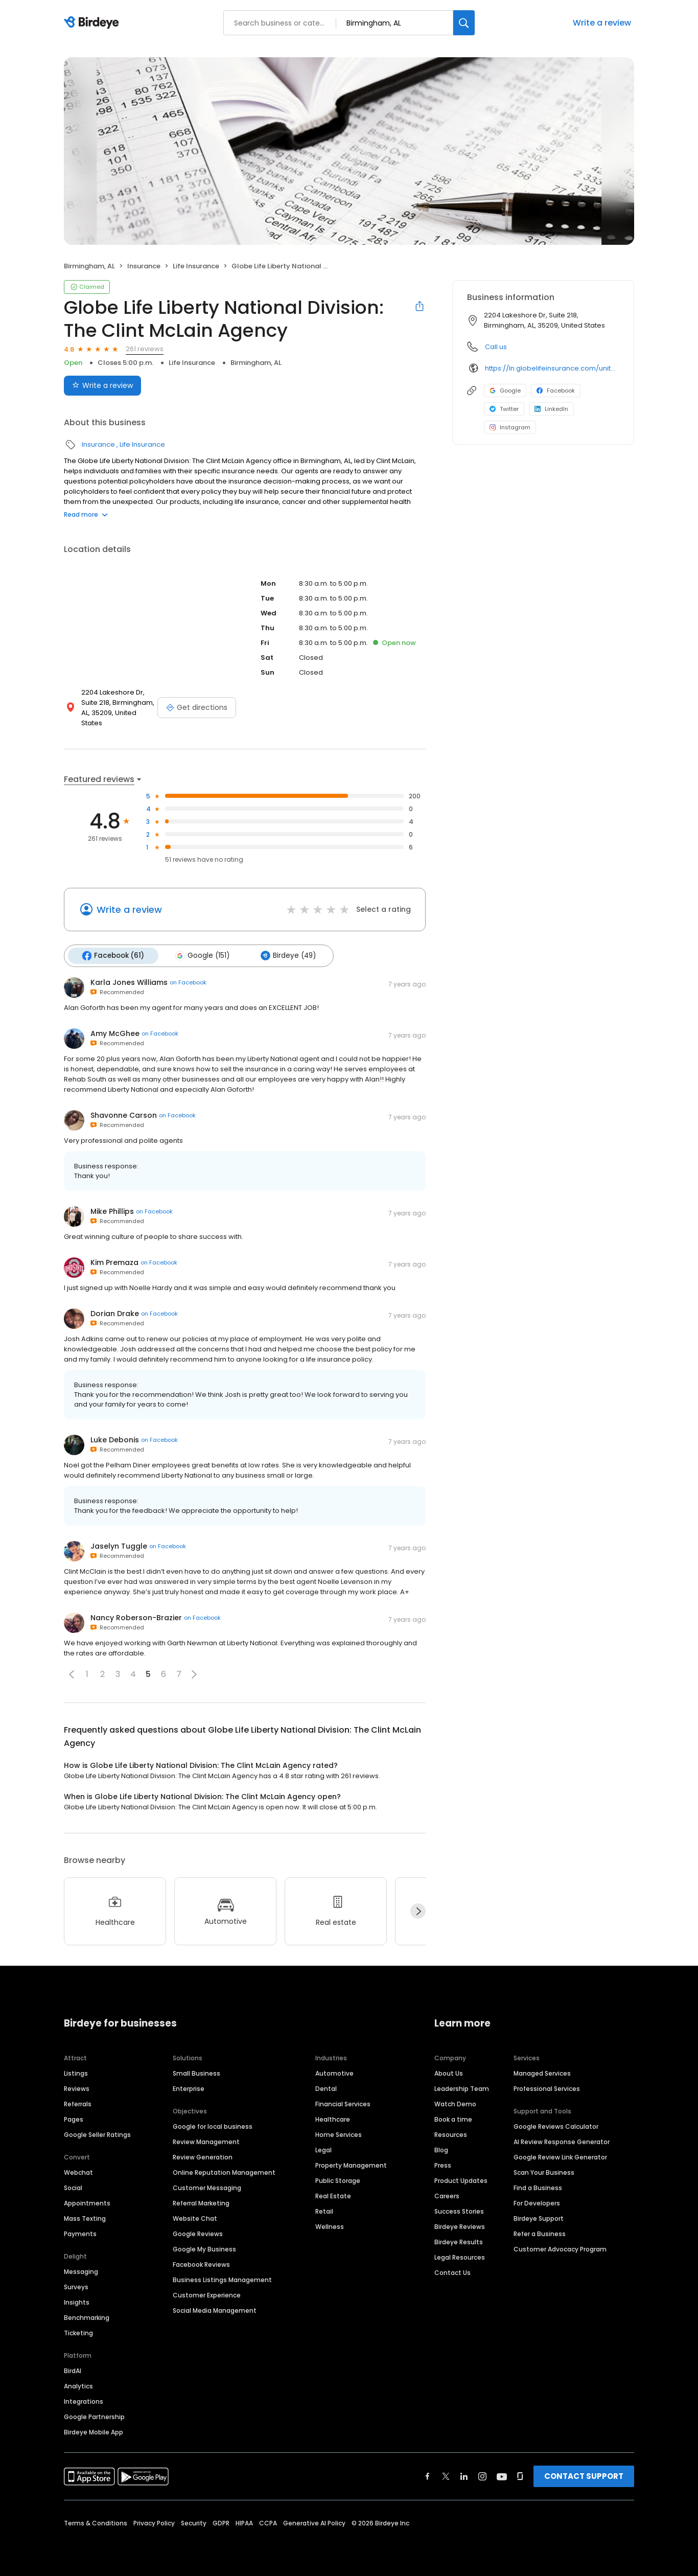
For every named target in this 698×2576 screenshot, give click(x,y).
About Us (448, 2072)
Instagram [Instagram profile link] (510, 427)
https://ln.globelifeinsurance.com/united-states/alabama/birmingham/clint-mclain (552, 368)
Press (442, 2164)
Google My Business (204, 2248)
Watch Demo (455, 2103)
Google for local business (212, 2125)
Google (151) (200, 955)
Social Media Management (215, 2309)
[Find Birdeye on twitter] (446, 2475)
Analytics (78, 2385)
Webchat (78, 2171)
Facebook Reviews (201, 2263)
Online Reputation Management (224, 2171)
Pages (73, 2118)
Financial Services (342, 2103)
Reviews (76, 2087)
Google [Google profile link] (505, 390)
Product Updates (460, 2179)
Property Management (351, 2164)
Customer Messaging (207, 2186)
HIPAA (244, 2522)
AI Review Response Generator (562, 2140)
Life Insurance (196, 266)
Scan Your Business (544, 2171)
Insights (76, 2301)
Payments (80, 2232)
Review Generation (202, 2156)
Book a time (453, 2118)
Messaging (81, 2270)
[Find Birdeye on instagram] (482, 2475)
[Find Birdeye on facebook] (428, 2475)
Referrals (77, 2103)
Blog (441, 2149)
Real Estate (333, 2195)
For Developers (537, 2202)
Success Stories (459, 2210)
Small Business (196, 2072)
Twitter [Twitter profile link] (504, 409)
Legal (323, 2149)
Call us (496, 347)
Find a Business (538, 2186)
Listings (76, 2072)
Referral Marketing (201, 2202)
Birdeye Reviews (459, 2225)
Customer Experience (207, 2294)
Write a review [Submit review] (102, 385)
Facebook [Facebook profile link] (556, 390)
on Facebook (188, 982)
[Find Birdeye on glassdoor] (520, 2475)
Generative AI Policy (314, 2522)
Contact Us (452, 2271)
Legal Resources (459, 2256)
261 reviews (145, 349)
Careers (446, 2195)
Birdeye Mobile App (93, 2431)
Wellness (329, 2225)
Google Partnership (94, 2415)
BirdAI (72, 2369)
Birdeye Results (458, 2241)
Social (73, 2186)
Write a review (602, 23)
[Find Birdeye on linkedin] (464, 2475)
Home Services (338, 2133)
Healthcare (332, 2118)
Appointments (87, 2202)
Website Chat (195, 2217)
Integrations (83, 2400)
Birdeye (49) (284, 955)
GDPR (221, 2522)
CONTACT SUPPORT (583, 2475)
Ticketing (78, 2332)
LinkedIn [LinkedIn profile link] (551, 409)
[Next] (418, 1910)
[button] (71, 1673)
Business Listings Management (222, 2278)
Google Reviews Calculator (556, 2125)
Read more (86, 514)
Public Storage (337, 2179)
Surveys (76, 2286)
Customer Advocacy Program (560, 2248)
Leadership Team (461, 2087)
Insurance (143, 266)
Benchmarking (86, 2316)
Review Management (206, 2140)
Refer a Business (540, 2232)
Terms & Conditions (95, 2522)
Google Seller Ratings (97, 2133)
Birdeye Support (539, 2217)
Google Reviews (198, 2232)
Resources (450, 2133)
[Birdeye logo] (93, 23)
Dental (326, 2087)
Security (193, 2522)
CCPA (268, 2522)
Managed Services (542, 2072)
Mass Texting (85, 2217)
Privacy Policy (154, 2522)
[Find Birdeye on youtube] (502, 2475)
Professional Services (547, 2087)
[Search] (464, 22)
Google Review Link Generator (560, 2156)
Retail (324, 2210)
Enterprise (188, 2087)
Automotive (334, 2072)
